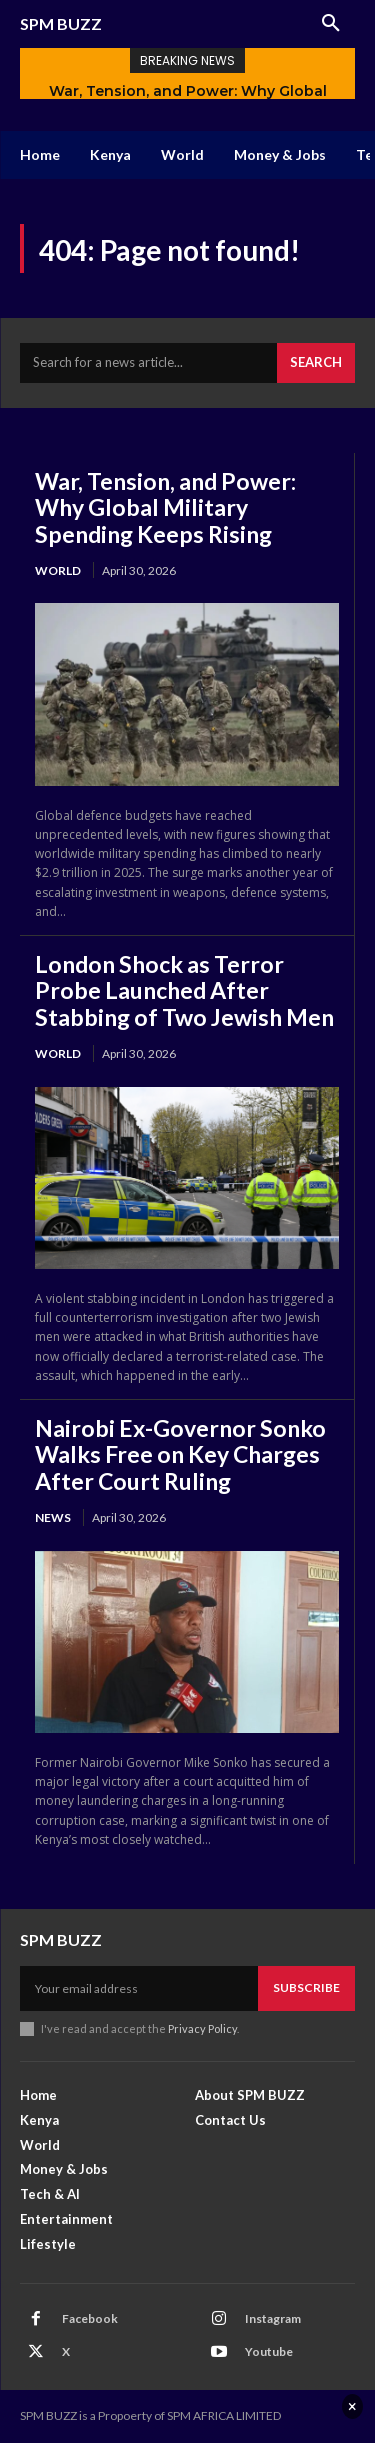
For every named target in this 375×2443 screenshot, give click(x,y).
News (53, 1517)
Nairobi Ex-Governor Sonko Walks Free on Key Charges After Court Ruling (180, 1454)
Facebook (90, 2318)
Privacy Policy (202, 2028)
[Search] (316, 363)
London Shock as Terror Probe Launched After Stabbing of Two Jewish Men (184, 990)
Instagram (273, 2318)
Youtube (269, 2351)
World (58, 570)
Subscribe (306, 1987)
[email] (139, 1988)
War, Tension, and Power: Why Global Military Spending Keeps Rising (165, 507)
